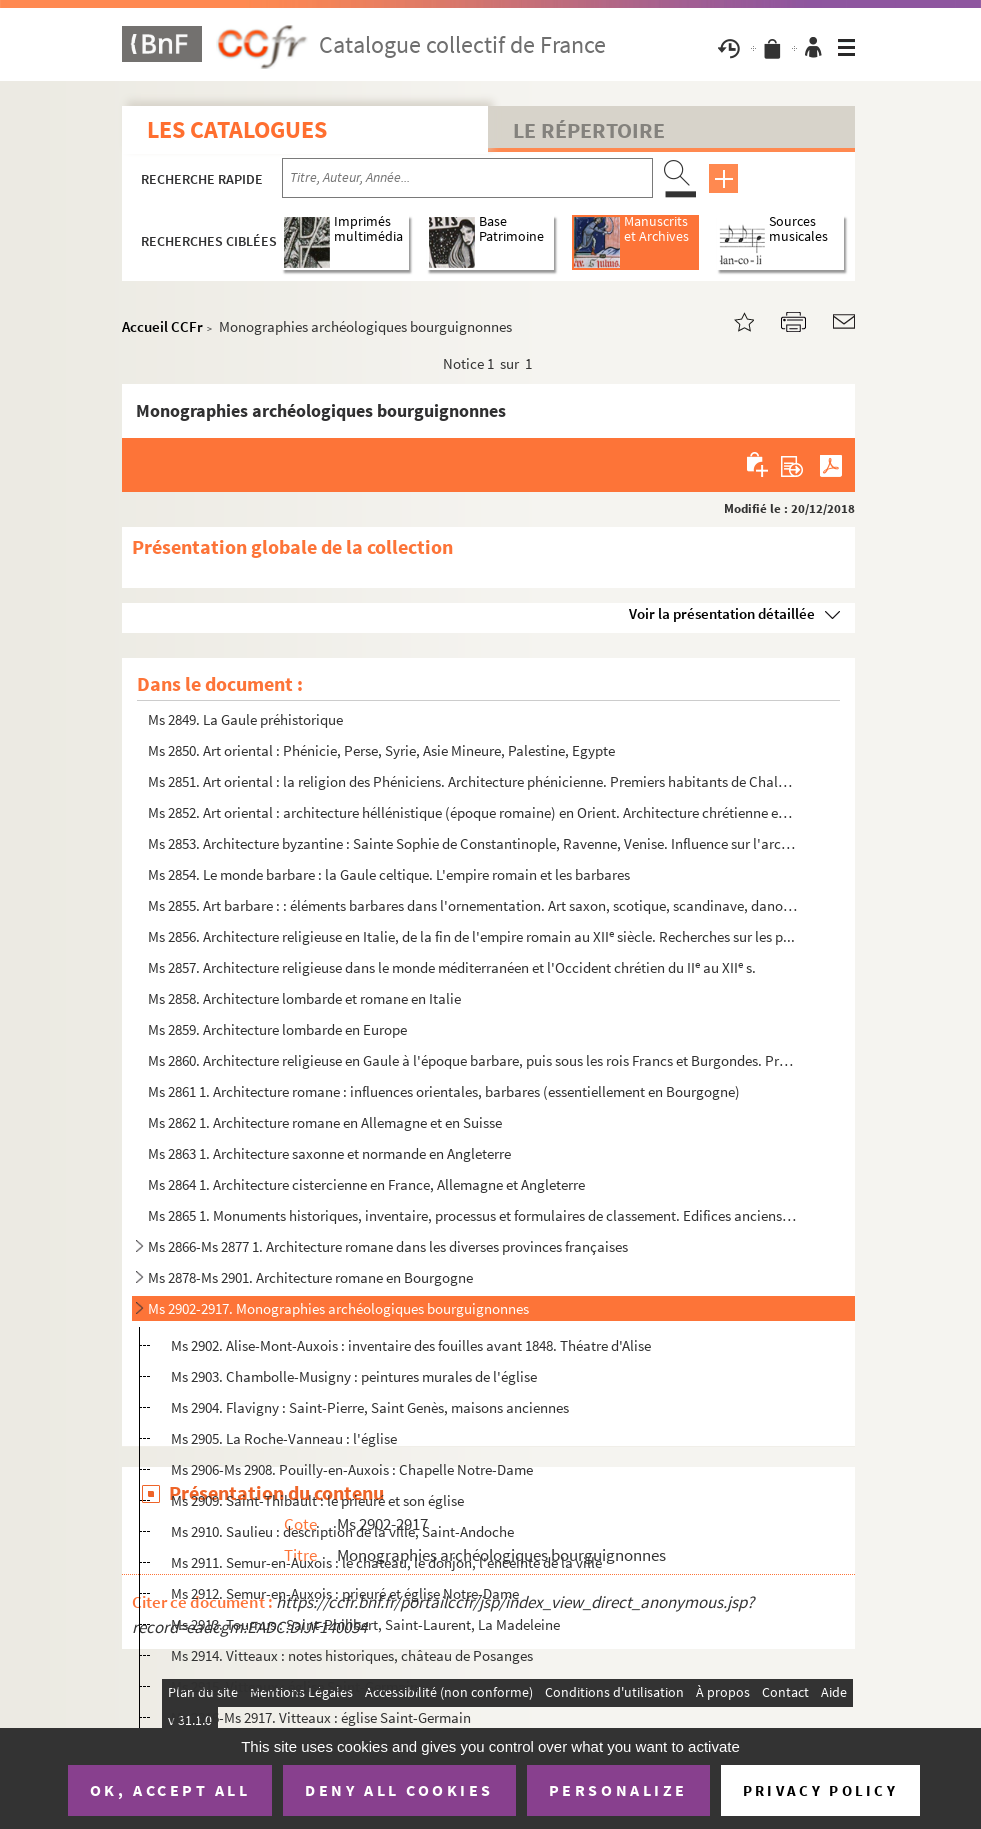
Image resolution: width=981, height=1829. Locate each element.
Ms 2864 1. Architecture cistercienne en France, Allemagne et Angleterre (366, 1184)
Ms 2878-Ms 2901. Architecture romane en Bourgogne (310, 1277)
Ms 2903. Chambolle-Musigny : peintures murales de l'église (354, 1376)
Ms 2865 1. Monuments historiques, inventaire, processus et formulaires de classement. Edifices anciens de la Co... (473, 1215)
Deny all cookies (399, 1790)
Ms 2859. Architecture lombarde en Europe (277, 1029)
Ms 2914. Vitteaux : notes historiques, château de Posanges (352, 1655)
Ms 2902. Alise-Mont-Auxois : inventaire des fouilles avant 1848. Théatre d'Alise (411, 1345)
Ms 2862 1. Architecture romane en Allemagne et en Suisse (325, 1122)
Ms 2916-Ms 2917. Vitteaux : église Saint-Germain (321, 1717)
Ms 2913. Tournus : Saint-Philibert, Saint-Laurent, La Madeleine (365, 1624)
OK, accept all (170, 1790)
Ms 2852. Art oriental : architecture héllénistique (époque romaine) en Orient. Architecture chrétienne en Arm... (473, 812)
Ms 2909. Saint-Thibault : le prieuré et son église (317, 1500)
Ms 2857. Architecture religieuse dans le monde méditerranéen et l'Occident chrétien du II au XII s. (452, 967)
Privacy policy (820, 1790)
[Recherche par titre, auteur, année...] (467, 178)
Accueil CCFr (162, 326)
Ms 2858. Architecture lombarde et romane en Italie (304, 998)
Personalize (618, 1790)
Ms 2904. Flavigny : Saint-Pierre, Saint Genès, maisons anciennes (370, 1407)
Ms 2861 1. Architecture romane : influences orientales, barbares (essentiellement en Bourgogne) (444, 1091)
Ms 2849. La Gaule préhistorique (245, 719)
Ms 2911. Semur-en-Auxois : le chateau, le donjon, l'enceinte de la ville (386, 1562)
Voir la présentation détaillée (722, 613)
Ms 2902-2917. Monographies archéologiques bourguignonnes (338, 1308)
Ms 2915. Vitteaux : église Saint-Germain (294, 1686)
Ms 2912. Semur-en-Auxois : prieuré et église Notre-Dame (345, 1593)
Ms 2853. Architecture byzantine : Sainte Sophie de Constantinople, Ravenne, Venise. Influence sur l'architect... (473, 843)
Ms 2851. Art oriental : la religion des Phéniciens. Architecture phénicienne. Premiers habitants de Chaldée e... (473, 781)
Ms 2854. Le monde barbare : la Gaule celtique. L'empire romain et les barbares (389, 874)
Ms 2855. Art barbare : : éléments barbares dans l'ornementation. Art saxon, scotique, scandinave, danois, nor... (473, 905)
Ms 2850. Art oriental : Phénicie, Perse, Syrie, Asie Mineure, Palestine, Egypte (381, 750)
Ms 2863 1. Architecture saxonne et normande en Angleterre (329, 1153)
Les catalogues (237, 129)
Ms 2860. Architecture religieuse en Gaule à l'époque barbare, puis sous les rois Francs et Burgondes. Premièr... (473, 1060)
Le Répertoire (589, 130)
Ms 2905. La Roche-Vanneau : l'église (284, 1438)
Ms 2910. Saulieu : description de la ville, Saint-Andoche (342, 1531)
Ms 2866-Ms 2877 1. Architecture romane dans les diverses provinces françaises (388, 1246)
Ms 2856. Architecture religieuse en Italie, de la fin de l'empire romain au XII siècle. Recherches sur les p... (471, 936)
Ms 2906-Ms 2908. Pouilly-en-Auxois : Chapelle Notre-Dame (352, 1469)
